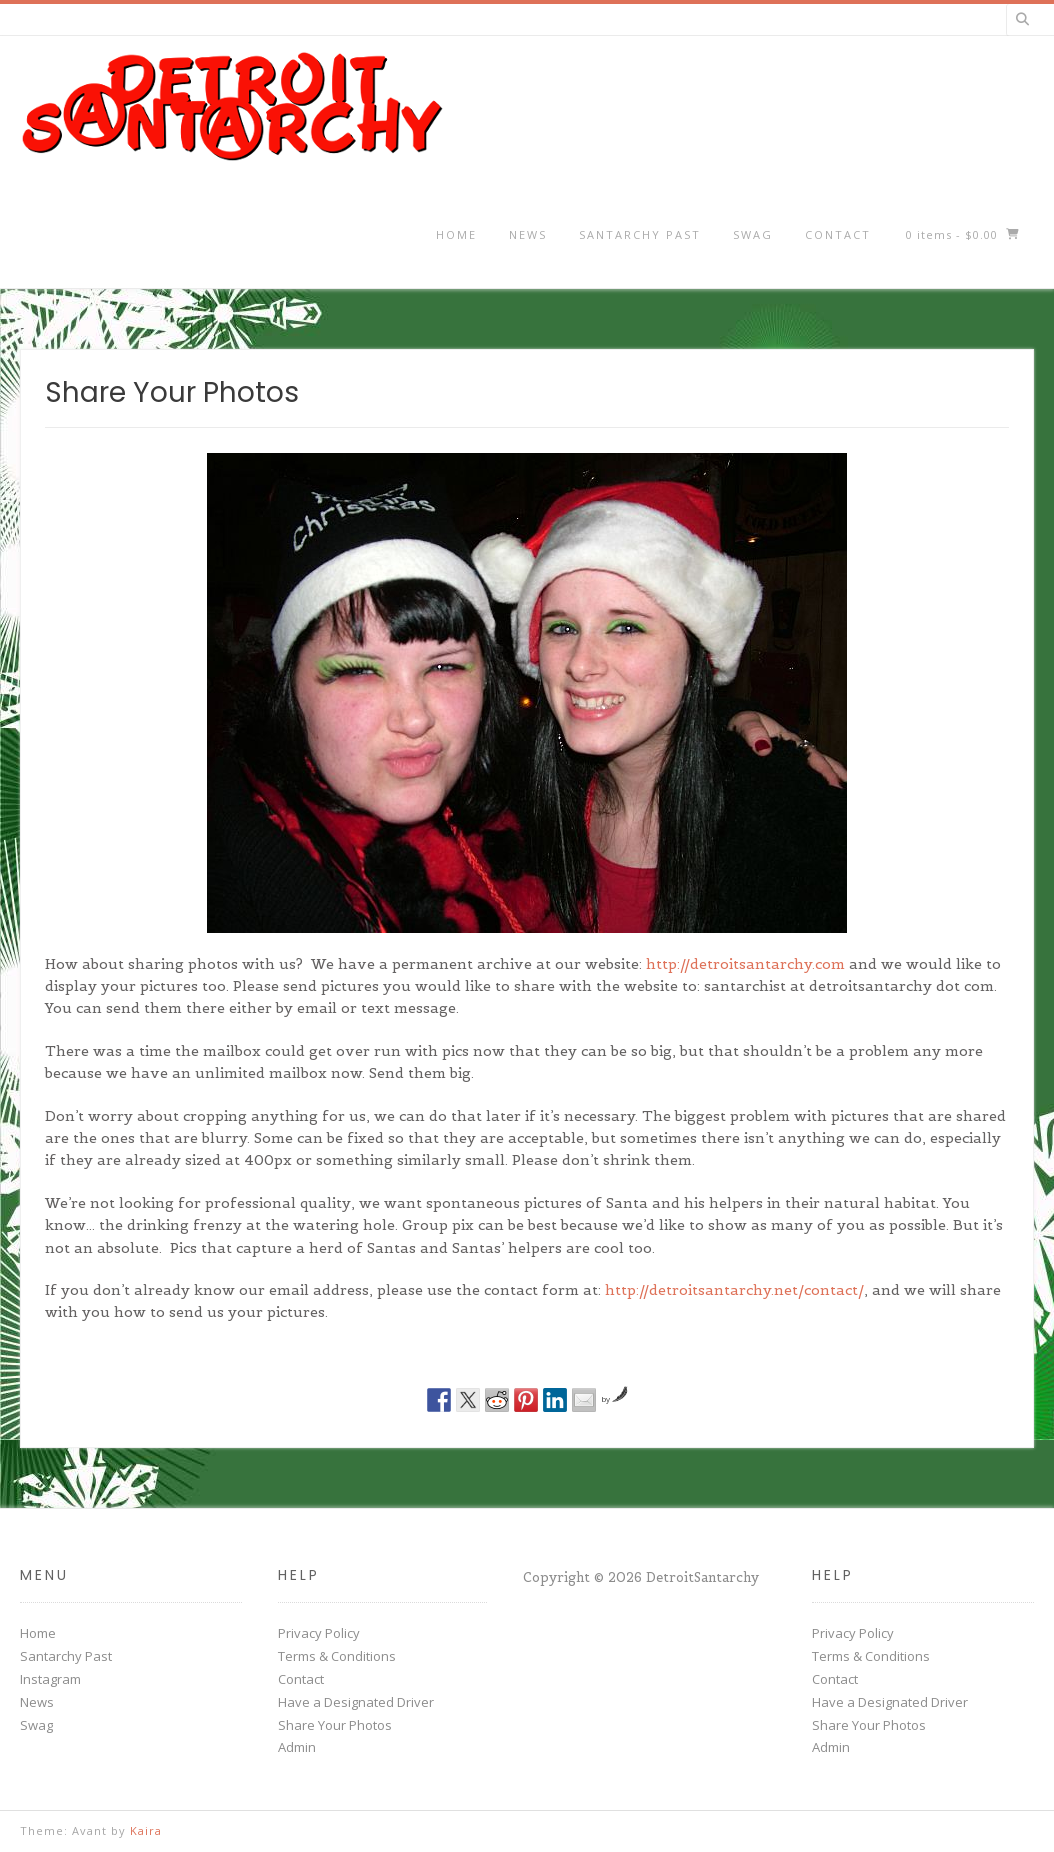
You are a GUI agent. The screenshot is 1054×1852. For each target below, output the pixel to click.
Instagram (50, 1679)
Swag (753, 234)
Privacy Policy (319, 1633)
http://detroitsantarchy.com (745, 964)
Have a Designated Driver (356, 1702)
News (528, 234)
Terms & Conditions (337, 1656)
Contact (838, 234)
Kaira (146, 1830)
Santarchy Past (640, 234)
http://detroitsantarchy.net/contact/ (734, 1290)
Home (456, 234)
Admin (297, 1747)
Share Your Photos (335, 1725)
